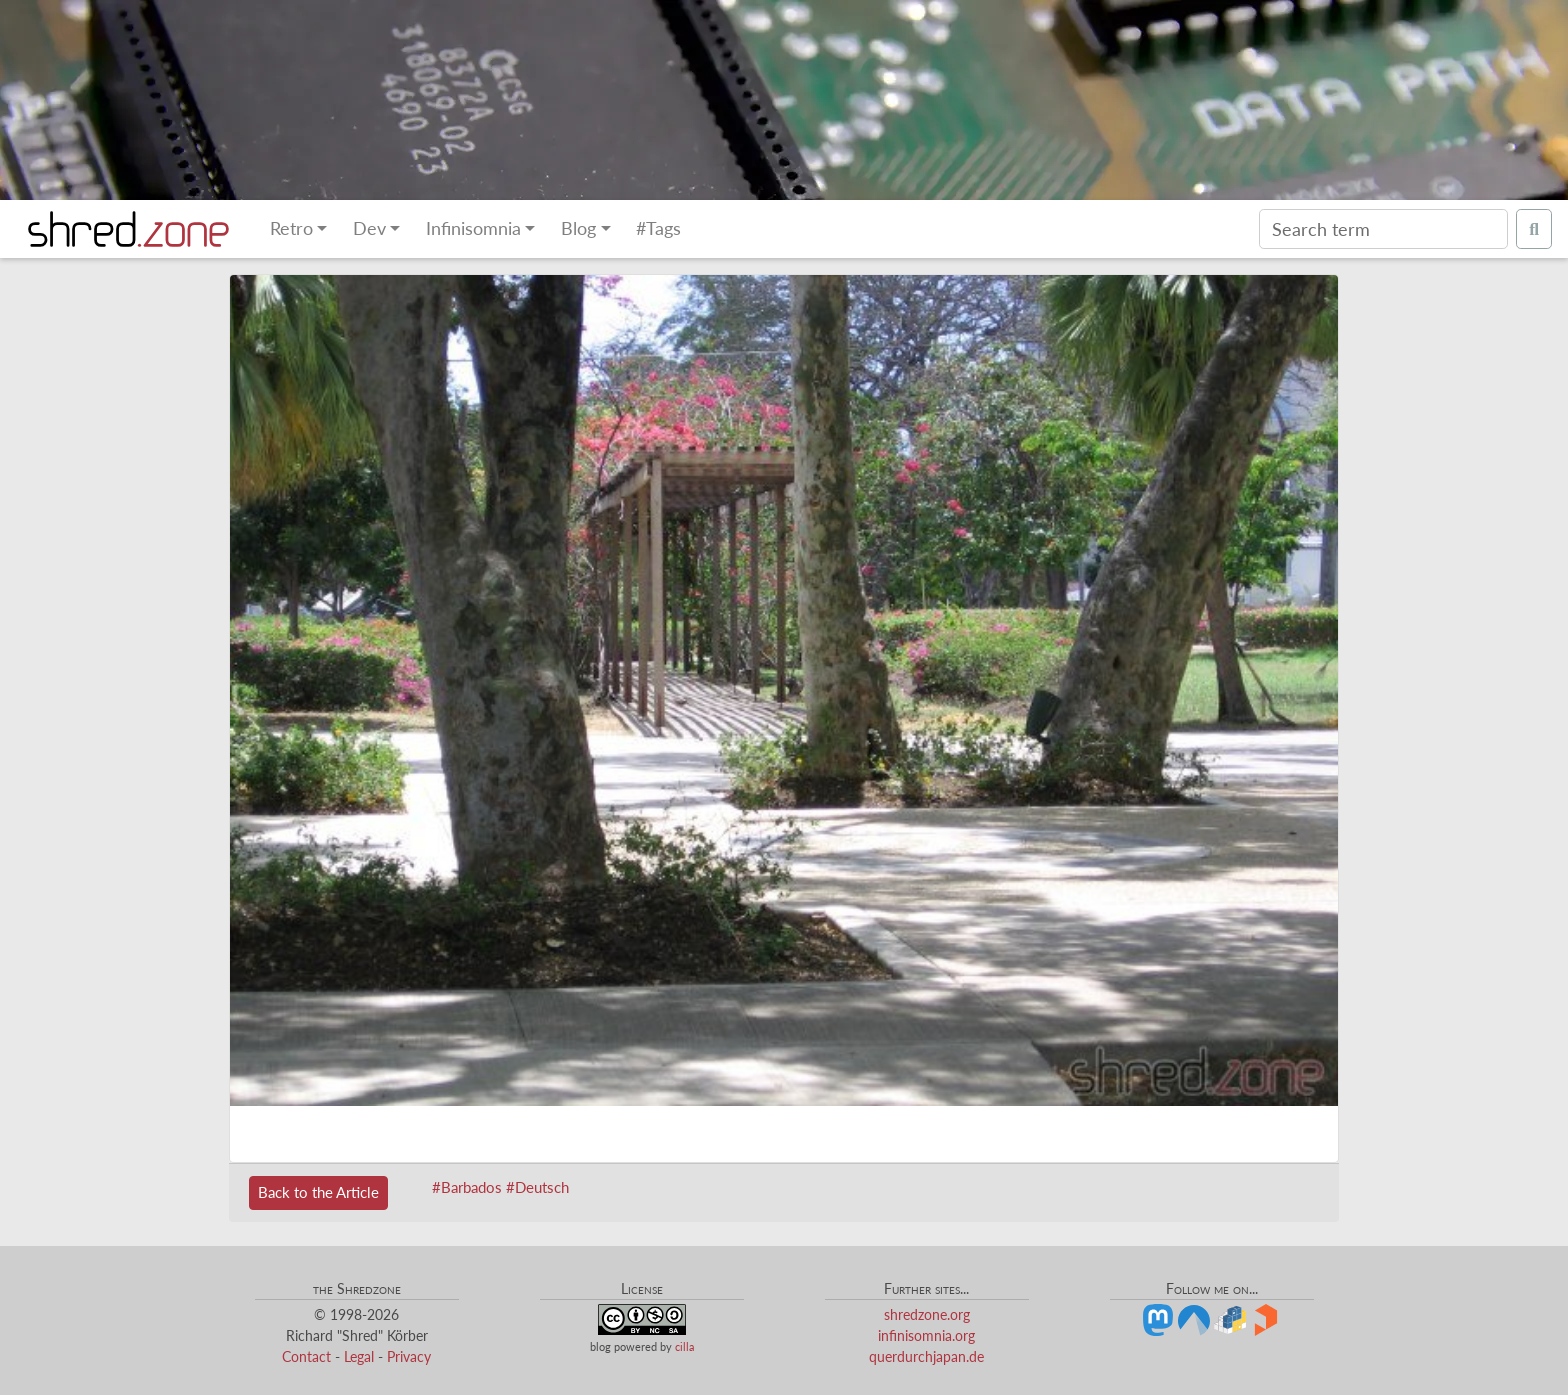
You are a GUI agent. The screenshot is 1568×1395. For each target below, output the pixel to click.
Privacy (409, 1356)
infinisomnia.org (926, 1335)
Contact (306, 1356)
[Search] (1383, 229)
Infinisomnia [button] (473, 228)
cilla (684, 1346)
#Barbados (467, 1187)
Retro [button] (291, 228)
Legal (359, 1356)
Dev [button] (369, 228)
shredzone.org (927, 1314)
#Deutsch (537, 1187)
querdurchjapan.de (926, 1356)
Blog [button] (578, 228)
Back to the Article (318, 1192)
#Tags (658, 228)
